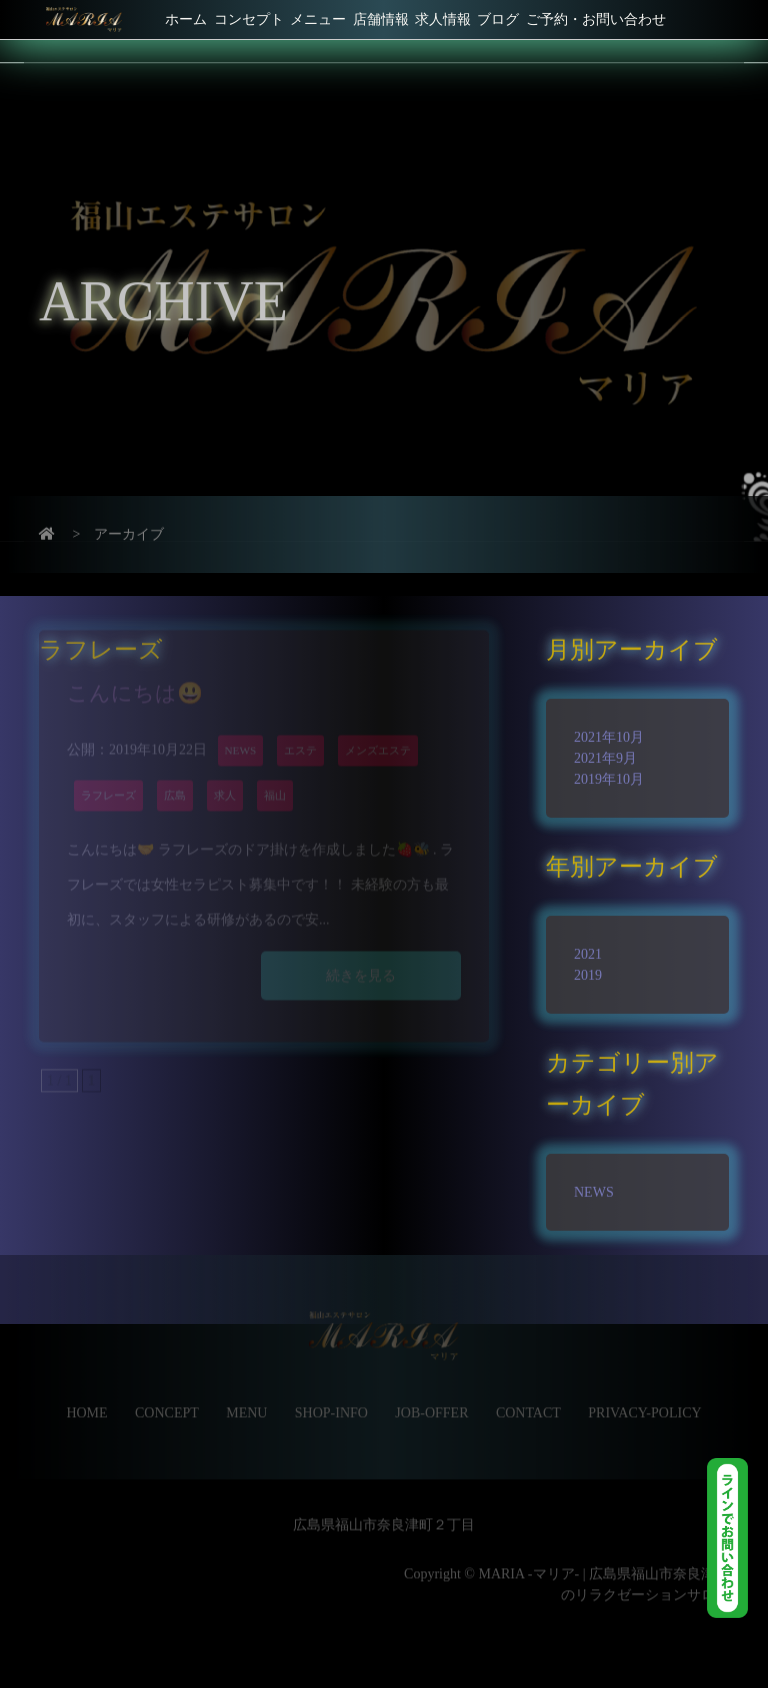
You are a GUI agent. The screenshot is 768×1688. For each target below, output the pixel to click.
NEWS (241, 721)
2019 (588, 964)
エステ (300, 721)
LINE (737, 1538)
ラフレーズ (108, 766)
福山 (275, 766)
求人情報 (443, 19)
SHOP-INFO (331, 1394)
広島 (175, 766)
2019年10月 (609, 768)
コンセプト (249, 19)
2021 (588, 943)
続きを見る (361, 946)
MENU (246, 1394)
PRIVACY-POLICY (644, 1394)
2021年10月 (609, 726)
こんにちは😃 (135, 664)
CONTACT (528, 1394)
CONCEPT (167, 1394)
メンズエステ (378, 721)
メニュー (318, 19)
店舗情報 (381, 19)
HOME (86, 1394)
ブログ (498, 19)
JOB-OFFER (431, 1394)
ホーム (186, 19)
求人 (225, 766)
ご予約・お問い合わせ (596, 19)
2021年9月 (605, 747)
